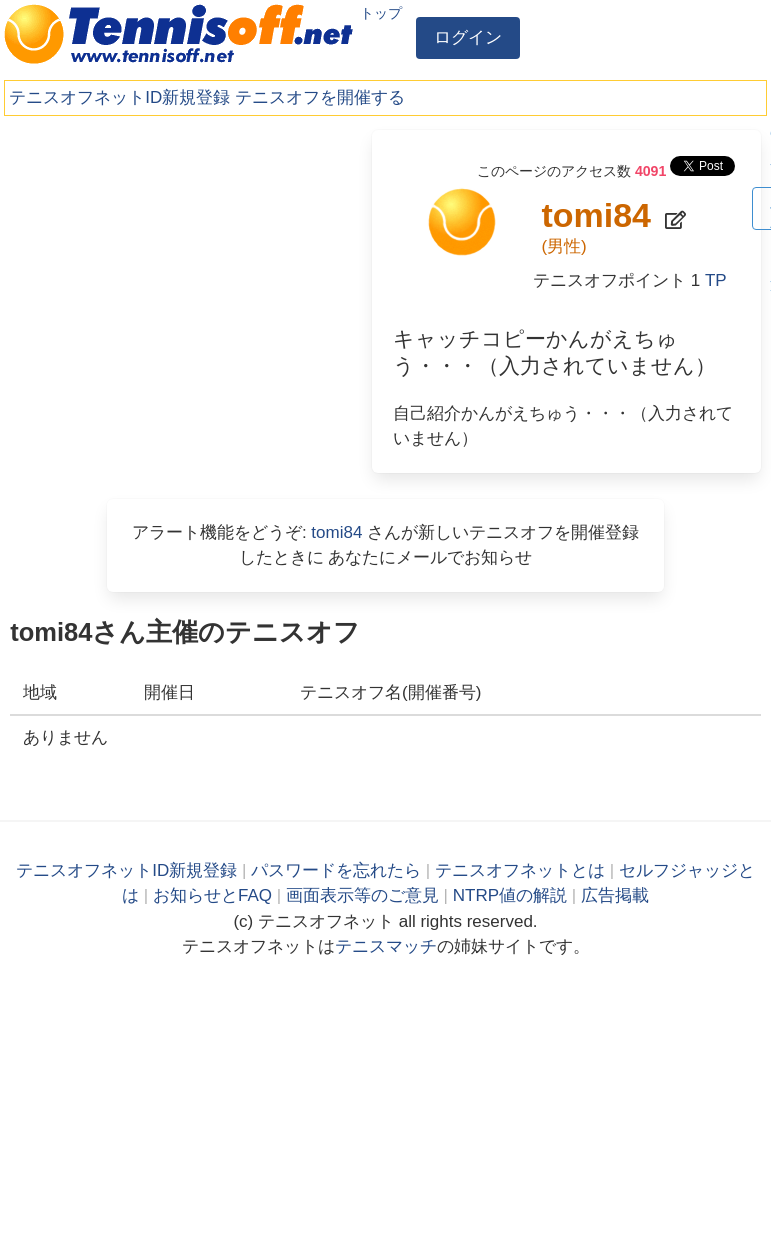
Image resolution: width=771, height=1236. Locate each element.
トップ (381, 13)
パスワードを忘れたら (336, 870)
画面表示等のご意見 (362, 895)
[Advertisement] (160, 255)
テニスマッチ (386, 946)
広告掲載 (615, 895)
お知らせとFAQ (212, 895)
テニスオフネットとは (520, 870)
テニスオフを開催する (320, 97)
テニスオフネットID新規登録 (119, 97)
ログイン (468, 37)
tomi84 (336, 532)
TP (716, 280)
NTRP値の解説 (510, 895)
